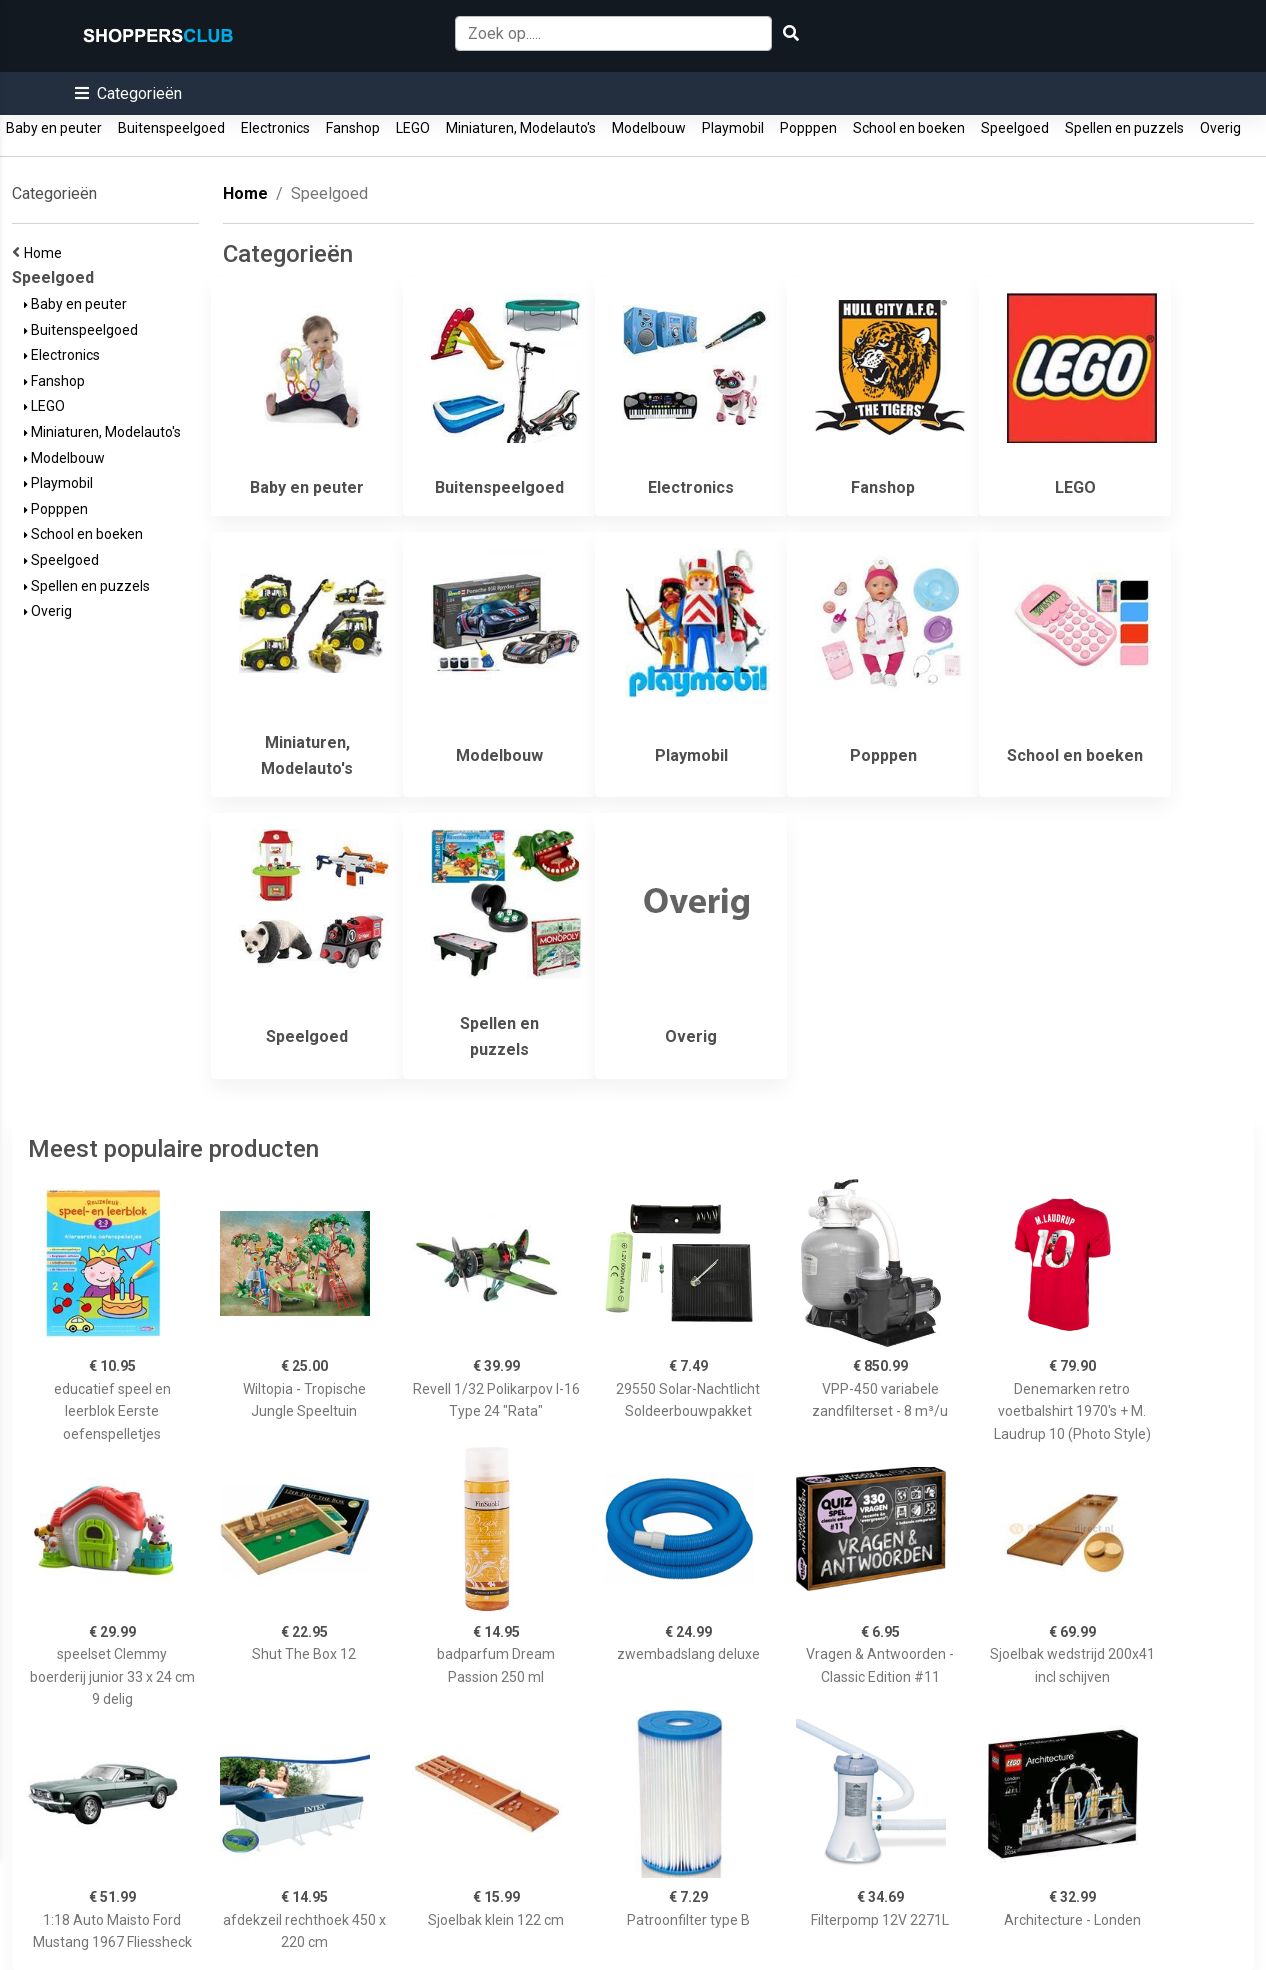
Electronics (275, 128)
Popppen (808, 128)
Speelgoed (1015, 128)
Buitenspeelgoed (171, 128)
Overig (1220, 128)
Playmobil (733, 128)
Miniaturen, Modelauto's (521, 128)
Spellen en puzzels (1124, 128)
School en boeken (909, 128)
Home (46, 253)
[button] (128, 93)
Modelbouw (649, 128)
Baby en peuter (54, 128)
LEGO (413, 128)
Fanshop (353, 128)
